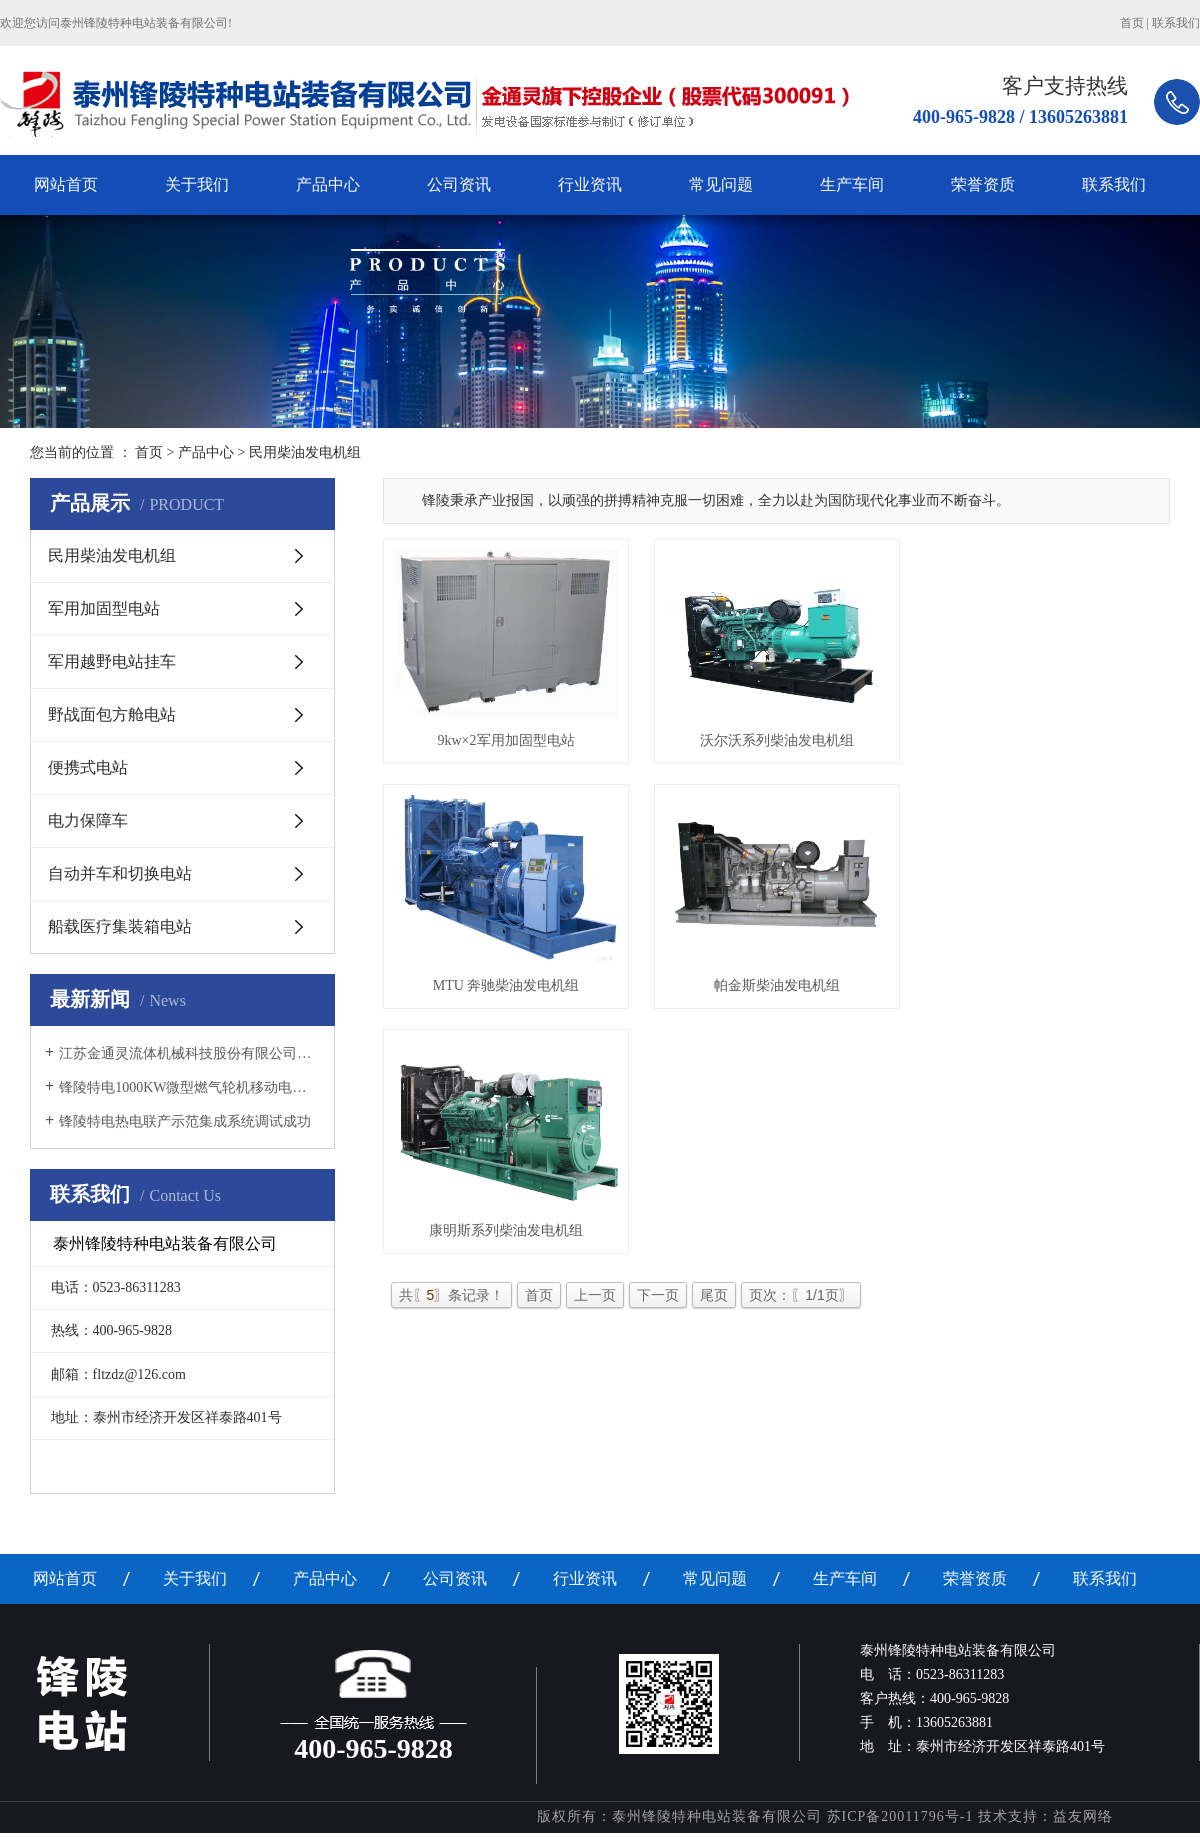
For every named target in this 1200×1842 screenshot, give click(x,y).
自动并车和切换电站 (120, 873)
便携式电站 (88, 767)
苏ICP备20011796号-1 (900, 1816)
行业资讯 (590, 184)
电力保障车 (88, 820)
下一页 (658, 1308)
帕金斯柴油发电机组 (785, 993)
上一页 (595, 1308)
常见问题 (721, 184)
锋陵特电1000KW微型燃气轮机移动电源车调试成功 (189, 1087)
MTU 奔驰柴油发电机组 (509, 993)
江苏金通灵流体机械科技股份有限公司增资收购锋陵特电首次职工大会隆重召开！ (189, 1053)
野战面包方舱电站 (112, 714)
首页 (1132, 23)
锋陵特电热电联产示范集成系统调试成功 (185, 1121)
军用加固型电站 (104, 608)
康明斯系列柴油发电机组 (509, 1243)
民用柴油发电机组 (112, 555)
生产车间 (852, 184)
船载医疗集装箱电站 (120, 926)
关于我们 (197, 184)
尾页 (714, 1308)
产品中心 (328, 184)
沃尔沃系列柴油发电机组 (785, 744)
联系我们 (1176, 23)
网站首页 (66, 184)
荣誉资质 (983, 184)
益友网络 (1083, 1816)
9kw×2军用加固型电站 (508, 744)
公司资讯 (459, 184)
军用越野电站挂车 (112, 661)
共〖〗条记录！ (452, 1308)
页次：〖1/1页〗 (800, 1308)
